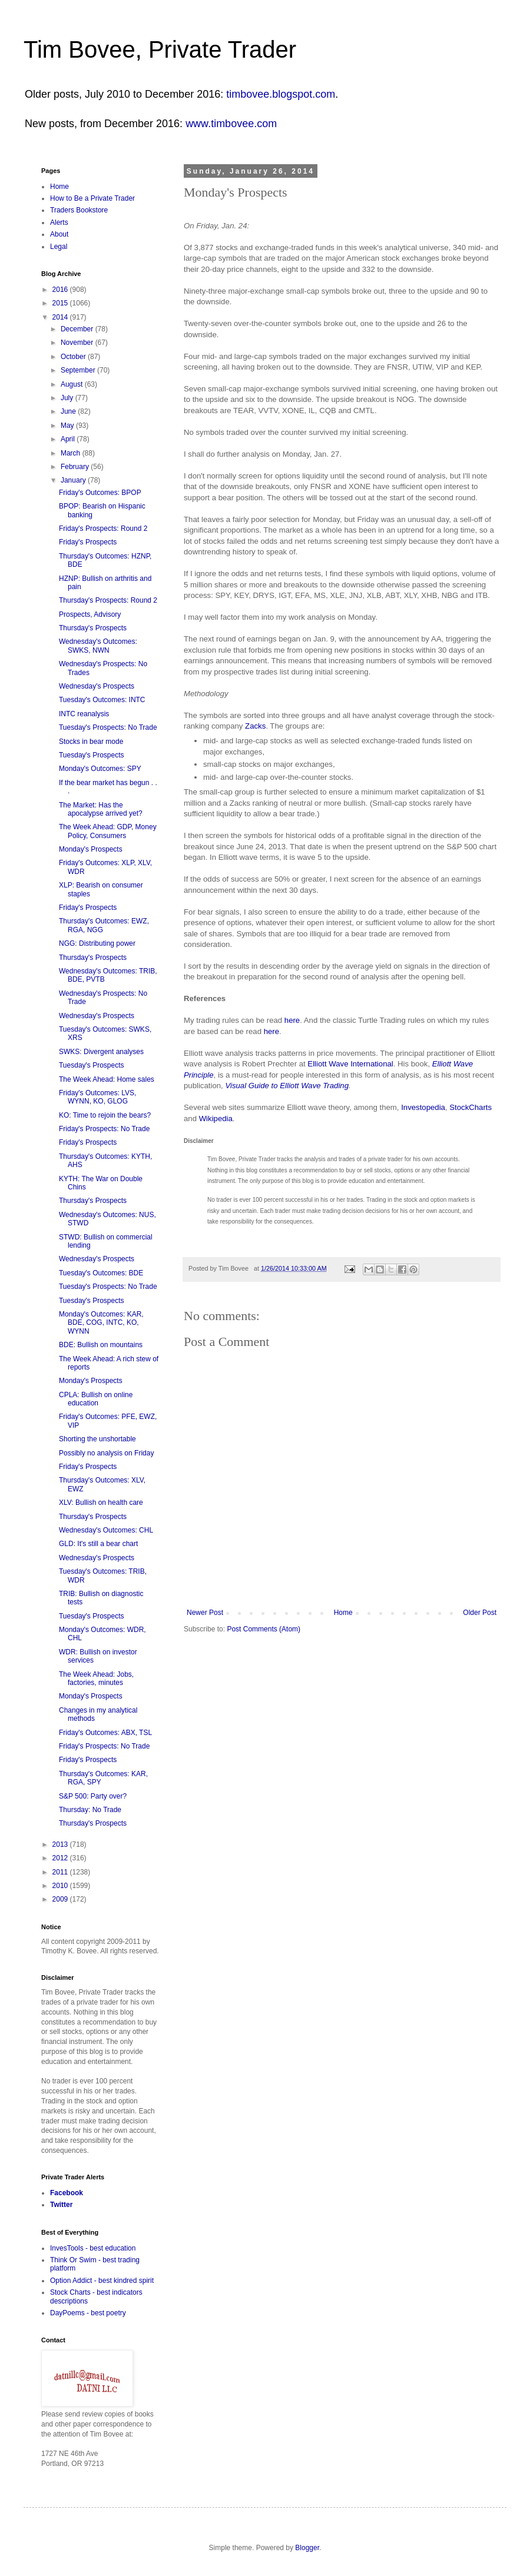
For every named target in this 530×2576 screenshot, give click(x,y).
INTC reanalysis (84, 714)
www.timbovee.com (231, 123)
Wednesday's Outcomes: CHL (106, 1530)
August (73, 384)
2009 (61, 1899)
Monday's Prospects (90, 849)
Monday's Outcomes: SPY (100, 769)
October (74, 357)
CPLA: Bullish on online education (95, 1399)
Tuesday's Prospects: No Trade (108, 727)
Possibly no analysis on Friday (106, 1453)
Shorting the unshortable (97, 1439)
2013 (61, 1844)
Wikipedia (216, 1118)
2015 (61, 303)
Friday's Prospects (88, 542)
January (74, 480)
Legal (58, 246)
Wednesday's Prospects (96, 686)
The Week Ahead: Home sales (106, 1079)
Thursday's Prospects (93, 628)
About (59, 234)
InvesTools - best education (92, 2248)
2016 (61, 289)
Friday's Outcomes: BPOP (100, 492)
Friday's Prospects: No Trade (104, 1129)
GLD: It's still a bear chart (98, 1544)
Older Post (479, 1612)
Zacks (255, 726)
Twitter (61, 2205)
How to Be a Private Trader (92, 198)
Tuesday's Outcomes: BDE (101, 1273)
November (78, 342)
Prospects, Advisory (90, 614)
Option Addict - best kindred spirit (102, 2280)
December (78, 329)
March (71, 453)
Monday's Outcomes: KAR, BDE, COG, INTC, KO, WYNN (101, 1322)
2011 (61, 1872)
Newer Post (205, 1612)
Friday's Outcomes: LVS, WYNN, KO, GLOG (97, 1097)
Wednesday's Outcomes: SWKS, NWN (98, 645)
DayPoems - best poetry (88, 2313)
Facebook (66, 2193)
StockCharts (470, 1107)
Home (343, 1612)
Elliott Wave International (350, 1063)
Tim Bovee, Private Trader (160, 49)
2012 (61, 1858)
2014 (61, 317)
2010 (61, 1886)
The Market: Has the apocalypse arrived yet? (101, 809)
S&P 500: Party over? (93, 1796)
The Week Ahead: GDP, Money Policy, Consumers (108, 831)
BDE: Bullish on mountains (101, 1345)
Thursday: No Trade (90, 1810)
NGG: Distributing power (97, 943)
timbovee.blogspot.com (280, 94)
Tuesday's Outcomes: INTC (102, 700)
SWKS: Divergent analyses (101, 1052)
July (68, 398)
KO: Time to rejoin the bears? (105, 1115)
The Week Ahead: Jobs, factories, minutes (96, 1678)
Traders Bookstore (79, 210)
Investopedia (423, 1107)
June (69, 411)
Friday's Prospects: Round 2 (103, 528)
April (69, 439)
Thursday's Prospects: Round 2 (108, 600)
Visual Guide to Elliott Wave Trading (287, 1085)
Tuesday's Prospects (91, 755)
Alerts (59, 222)
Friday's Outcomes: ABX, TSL (105, 1733)
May (68, 425)
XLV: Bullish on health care (101, 1502)
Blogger (307, 2548)
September (79, 370)
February (76, 467)
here (292, 1020)
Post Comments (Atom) (263, 1629)
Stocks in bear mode (91, 741)
